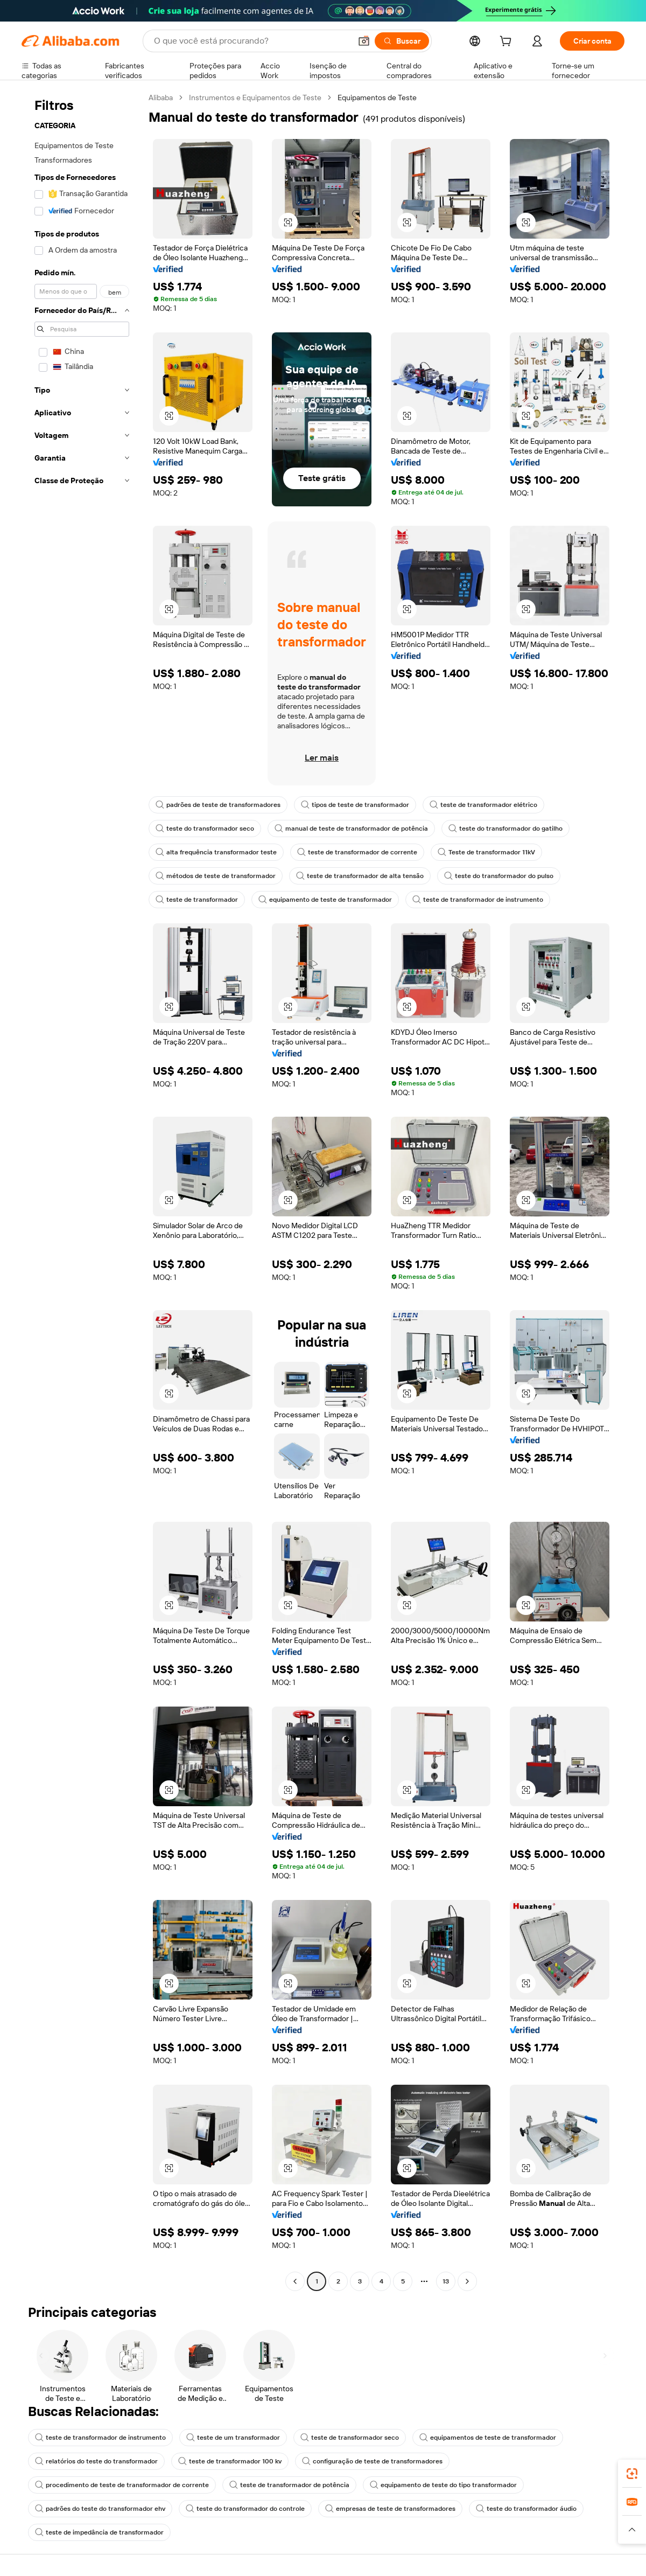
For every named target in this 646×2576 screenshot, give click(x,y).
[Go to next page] (467, 2281)
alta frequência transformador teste (216, 852)
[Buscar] (402, 41)
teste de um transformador (233, 2437)
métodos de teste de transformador (216, 876)
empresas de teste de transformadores (390, 2508)
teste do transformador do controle (245, 2508)
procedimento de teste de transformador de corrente (122, 2485)
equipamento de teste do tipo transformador (443, 2485)
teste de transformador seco (349, 2437)
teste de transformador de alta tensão (360, 876)
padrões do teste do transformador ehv (100, 2508)
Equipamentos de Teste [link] (377, 97)
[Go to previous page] (295, 2281)
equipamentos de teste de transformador (487, 2437)
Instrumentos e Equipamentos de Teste (255, 97)
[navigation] (82, 1190)
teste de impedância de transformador (99, 2532)
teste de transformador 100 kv (230, 2461)
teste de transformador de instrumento (477, 899)
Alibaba (161, 97)
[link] (632, 2474)
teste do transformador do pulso (498, 876)
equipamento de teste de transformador (325, 899)
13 (446, 2281)
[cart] (508, 42)
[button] (363, 40)
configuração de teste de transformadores (372, 2461)
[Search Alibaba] (251, 41)
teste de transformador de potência (289, 2485)
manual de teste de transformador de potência (351, 828)
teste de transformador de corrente (357, 852)
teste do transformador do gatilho (505, 828)
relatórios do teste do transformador (96, 2461)
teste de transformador (197, 899)
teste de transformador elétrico (483, 804)
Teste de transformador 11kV (486, 852)
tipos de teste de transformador (355, 804)
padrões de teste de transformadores (218, 804)
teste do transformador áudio (526, 2508)
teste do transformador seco (205, 828)
